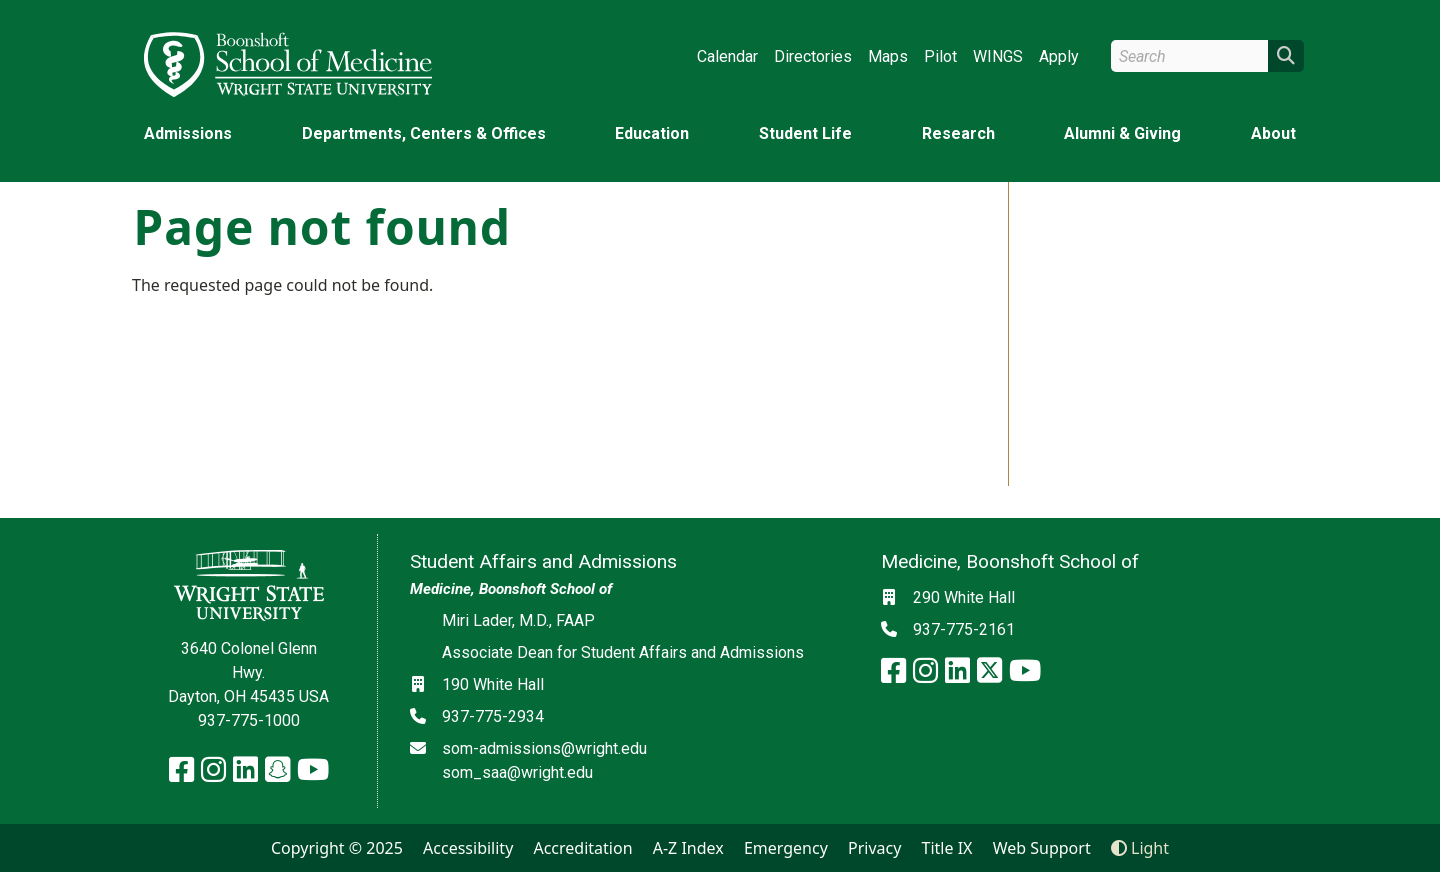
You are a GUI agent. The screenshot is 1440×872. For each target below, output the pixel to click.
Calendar (727, 56)
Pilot (940, 56)
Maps (888, 56)
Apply (1059, 56)
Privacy (874, 848)
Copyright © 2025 (337, 848)
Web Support (1042, 848)
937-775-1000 (249, 720)
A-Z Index (688, 848)
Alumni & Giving (1122, 133)
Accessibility (468, 848)
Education (652, 133)
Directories (813, 56)
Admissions (188, 133)
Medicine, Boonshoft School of (511, 589)
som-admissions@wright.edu (544, 748)
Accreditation (582, 848)
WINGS (998, 56)
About (1273, 133)
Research (958, 133)
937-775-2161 (964, 629)
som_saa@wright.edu (517, 772)
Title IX (947, 848)
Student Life (805, 133)
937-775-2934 (493, 716)
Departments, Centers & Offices (424, 133)
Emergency (786, 848)
